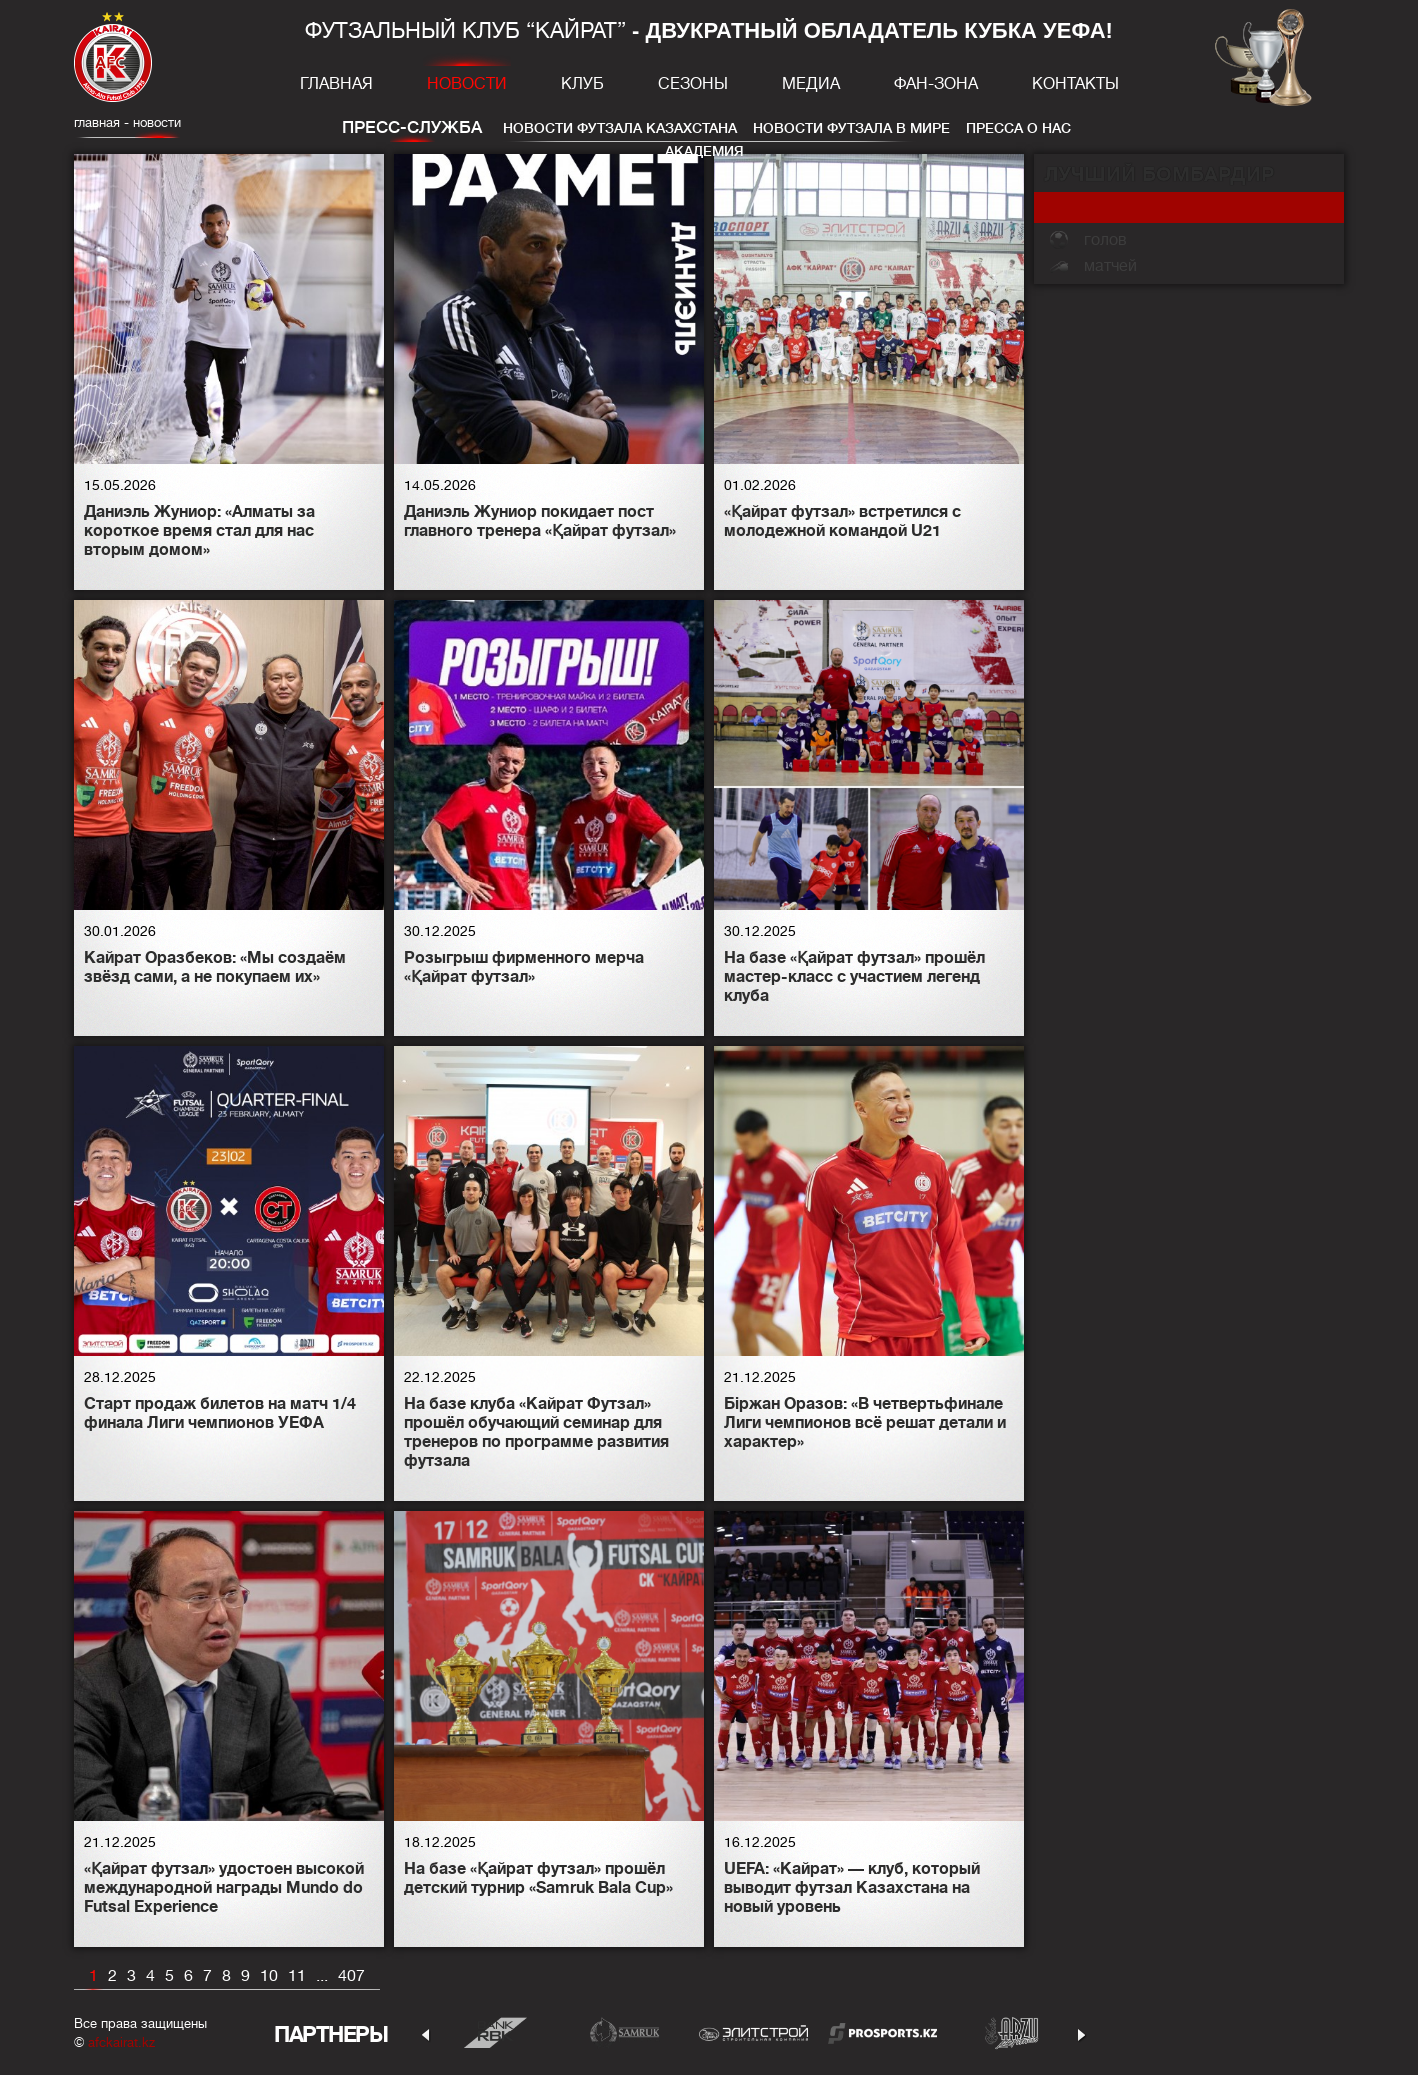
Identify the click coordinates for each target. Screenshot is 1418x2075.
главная (97, 122)
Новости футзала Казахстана (620, 128)
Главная (336, 84)
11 (297, 1976)
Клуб (582, 84)
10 (269, 1976)
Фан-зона (936, 84)
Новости (467, 84)
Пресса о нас (1018, 128)
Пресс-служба (412, 127)
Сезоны (693, 84)
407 (351, 1976)
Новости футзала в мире (851, 128)
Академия (704, 151)
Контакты (1075, 84)
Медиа (811, 84)
